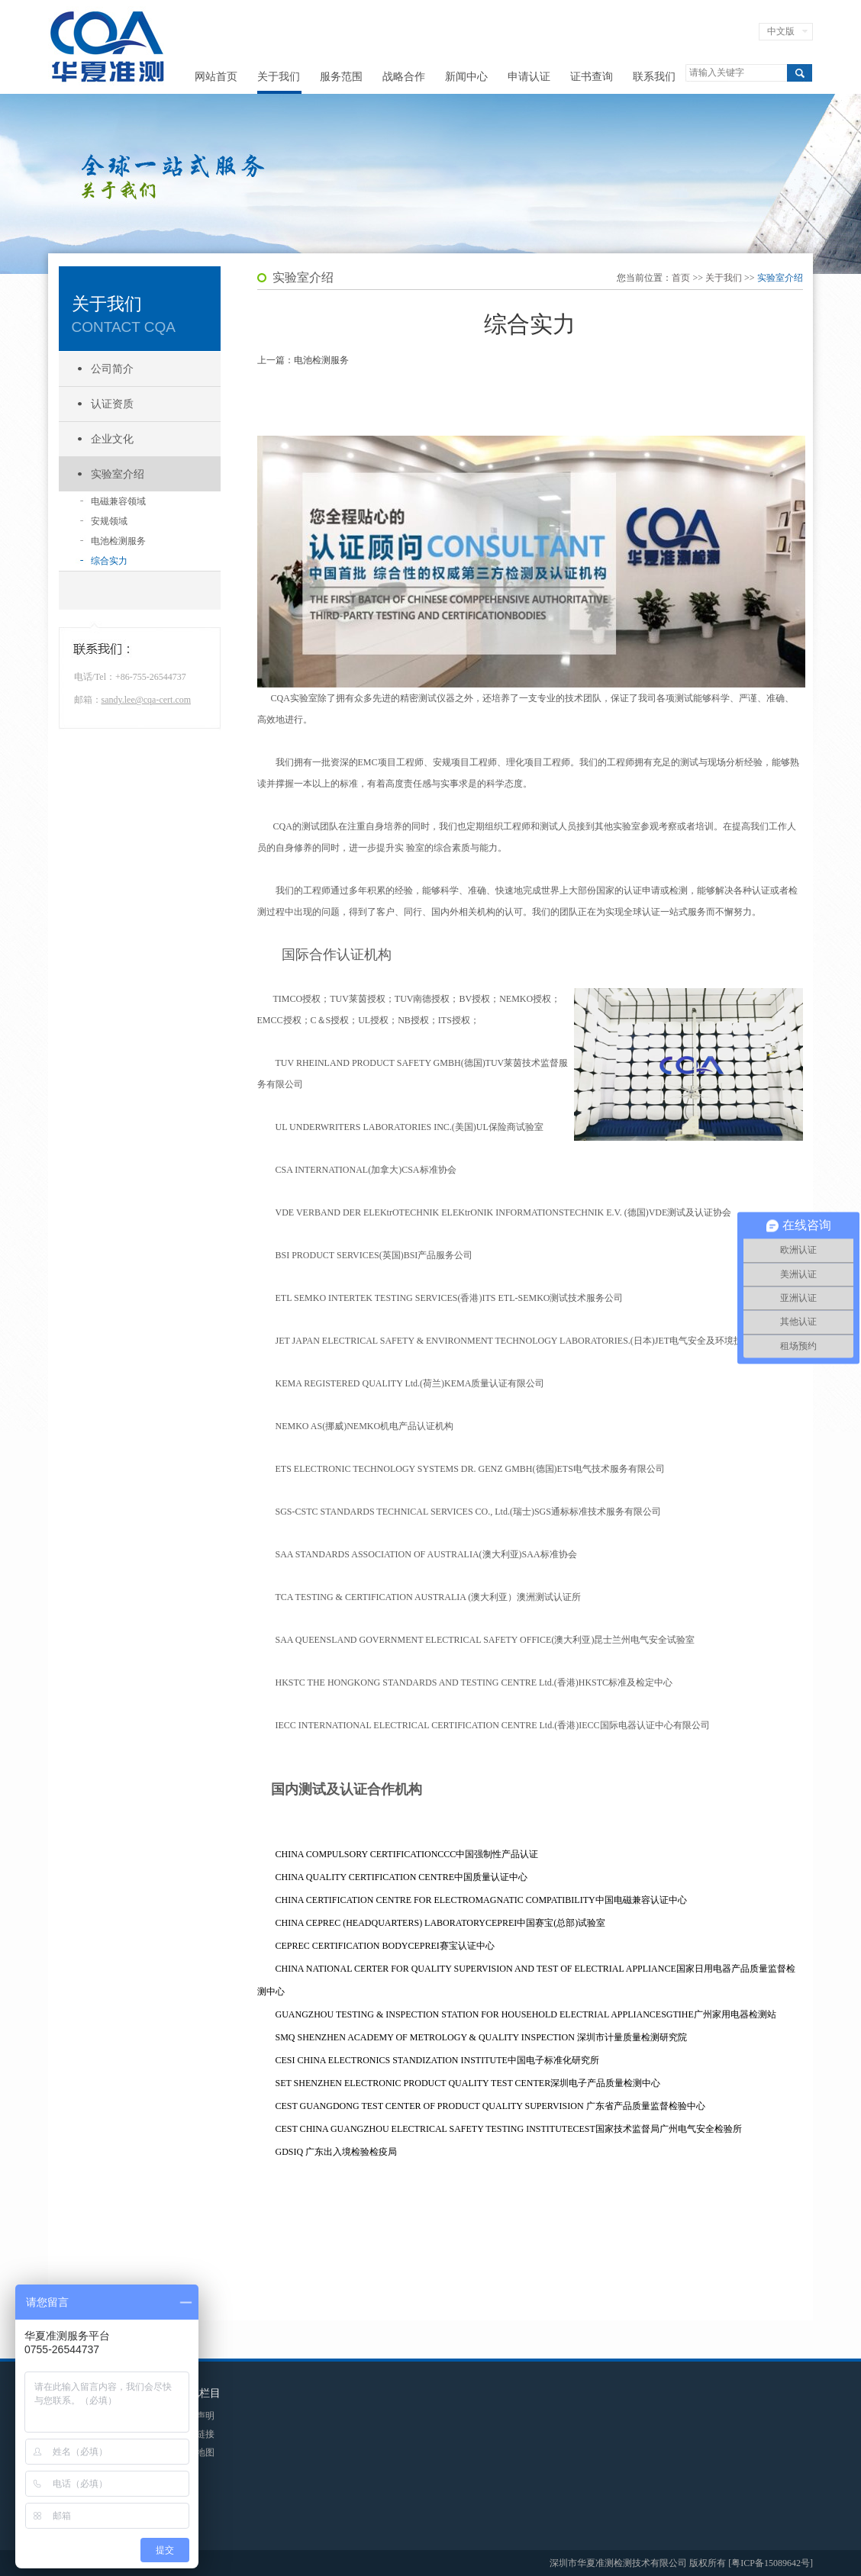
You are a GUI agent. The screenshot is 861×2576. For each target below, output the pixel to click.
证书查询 (591, 76)
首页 (681, 277)
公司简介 (112, 369)
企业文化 (112, 439)
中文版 (781, 31)
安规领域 (109, 521)
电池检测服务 (118, 541)
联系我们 (654, 76)
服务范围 (341, 76)
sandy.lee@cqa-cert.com (147, 699)
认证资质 (112, 404)
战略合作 (403, 76)
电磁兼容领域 (118, 501)
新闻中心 (466, 76)
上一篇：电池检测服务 (303, 360)
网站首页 (216, 76)
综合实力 (109, 560)
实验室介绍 (117, 474)
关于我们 (278, 76)
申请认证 (529, 76)
